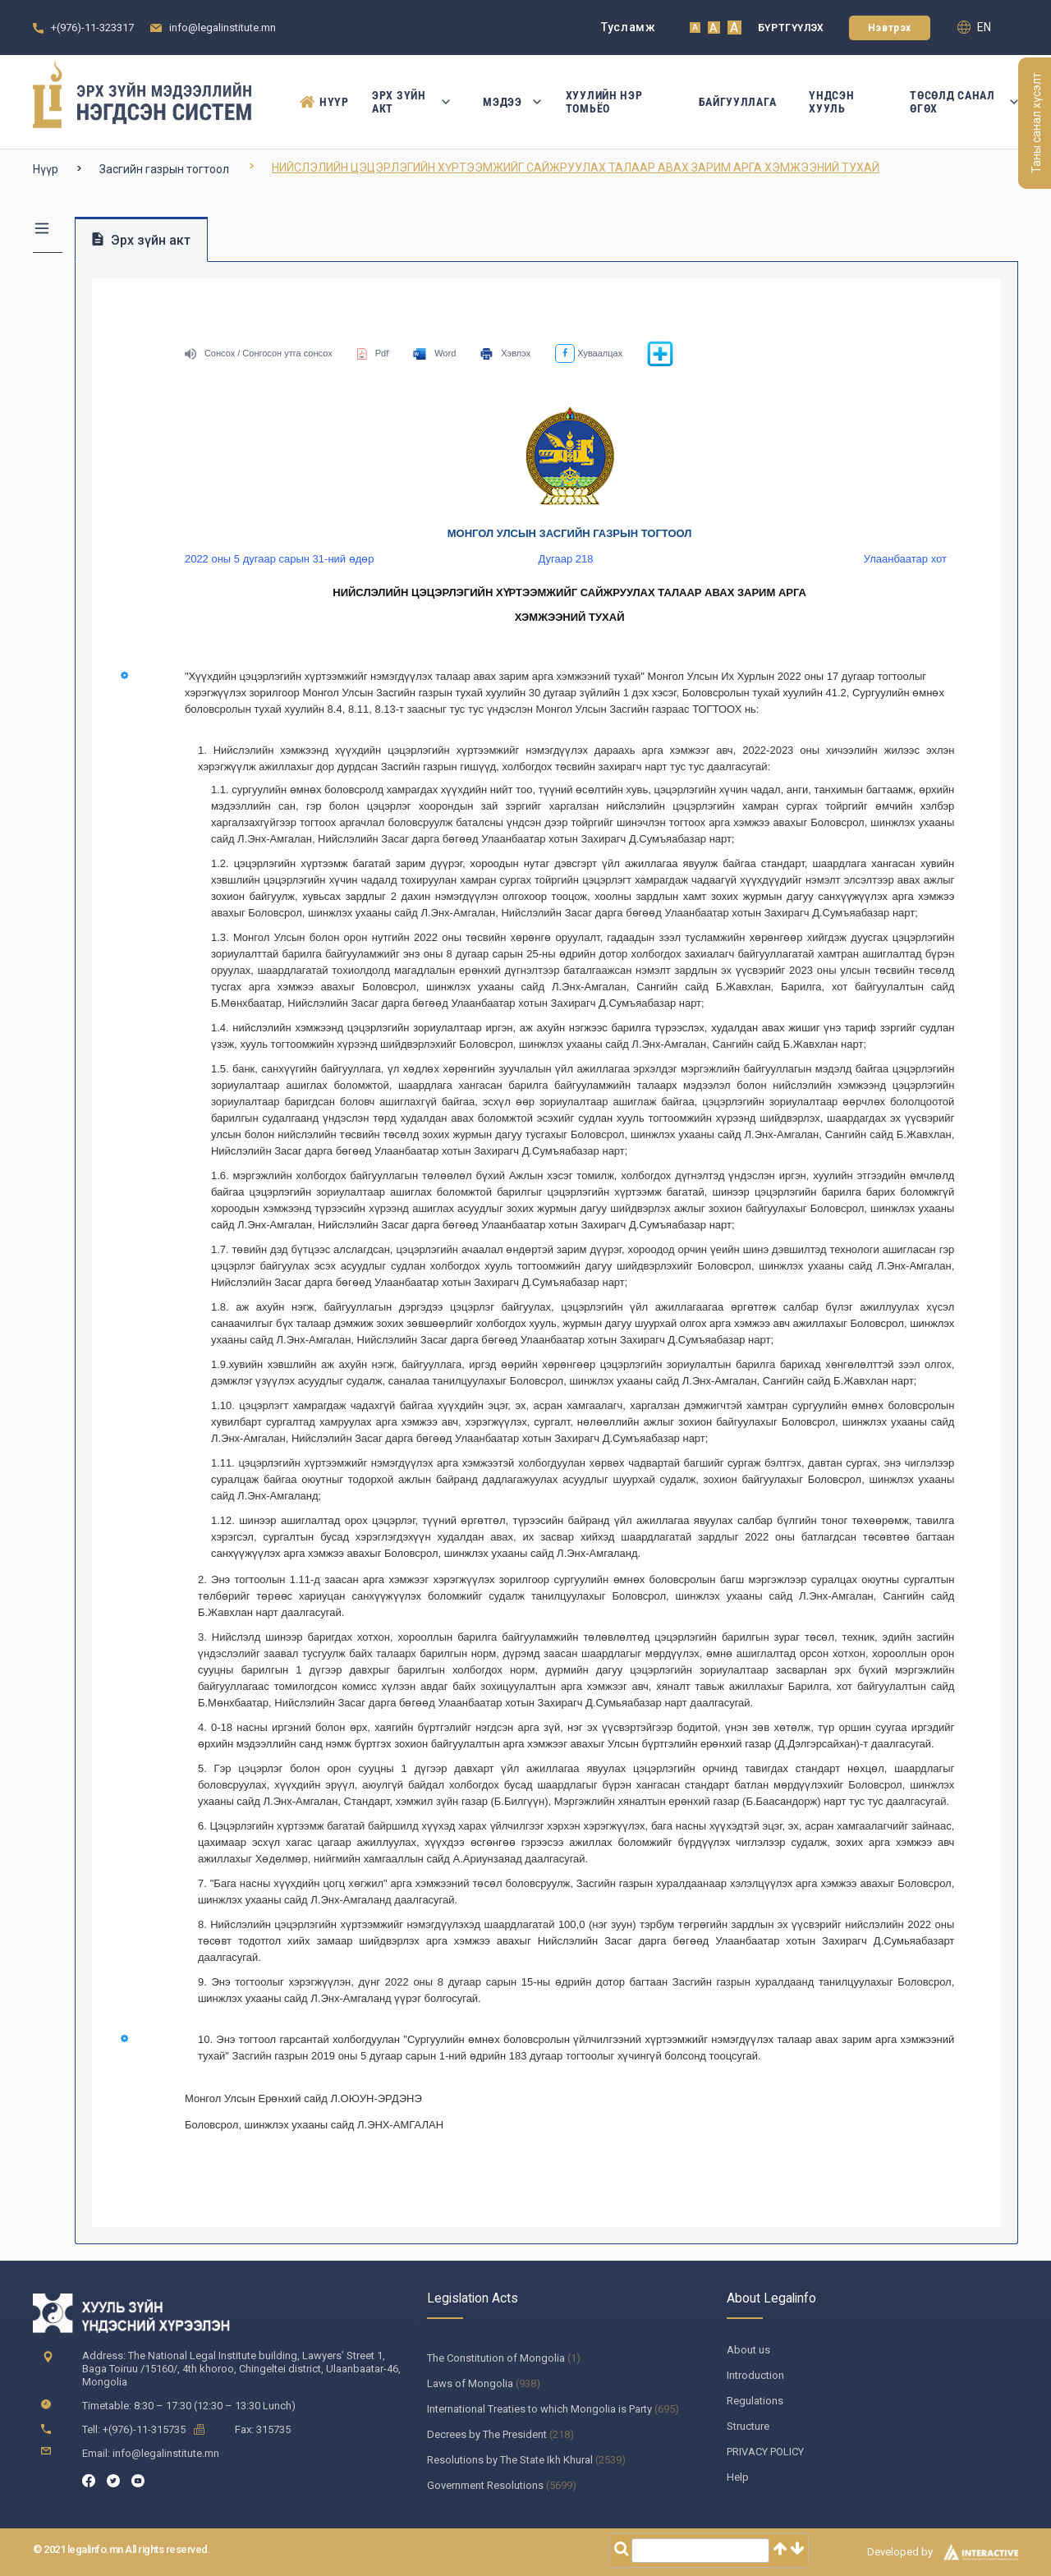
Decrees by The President (487, 2434)
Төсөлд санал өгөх (964, 102)
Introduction (755, 2375)
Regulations (755, 2401)
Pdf (373, 353)
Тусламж (628, 27)
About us (748, 2350)
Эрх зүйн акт (411, 102)
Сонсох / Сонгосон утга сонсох (259, 353)
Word (434, 353)
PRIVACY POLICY (765, 2451)
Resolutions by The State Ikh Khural (510, 2460)
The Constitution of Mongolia (496, 2358)
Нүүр (319, 101)
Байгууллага (738, 101)
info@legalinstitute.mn (222, 27)
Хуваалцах (588, 353)
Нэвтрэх (889, 28)
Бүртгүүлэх (791, 28)
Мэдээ (508, 101)
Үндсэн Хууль (831, 102)
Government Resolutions (485, 2485)
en (974, 27)
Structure (748, 2426)
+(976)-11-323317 (92, 27)
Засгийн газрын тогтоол (164, 169)
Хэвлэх (505, 353)
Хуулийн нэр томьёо (604, 102)
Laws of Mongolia (470, 2383)
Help (738, 2477)
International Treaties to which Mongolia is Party (539, 2409)
